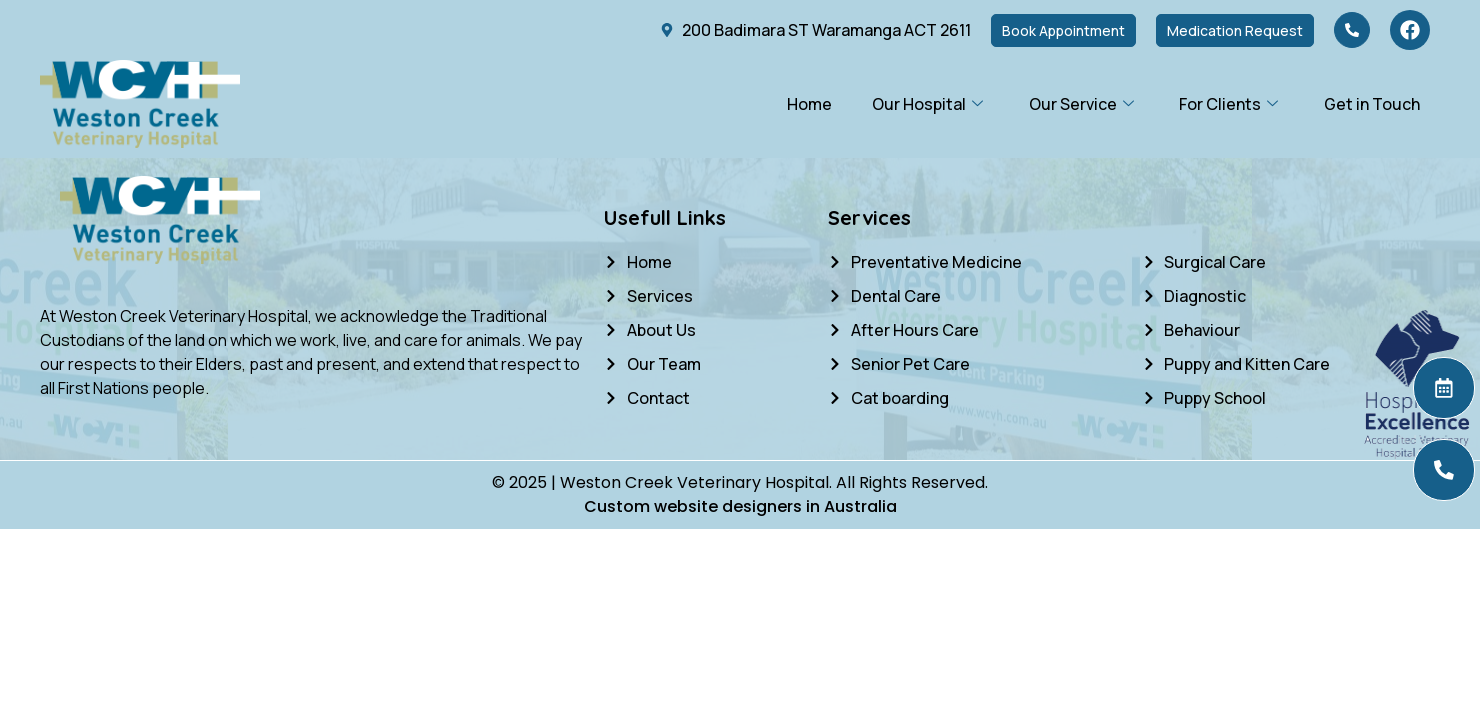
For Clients (1228, 104)
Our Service (1080, 104)
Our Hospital (926, 104)
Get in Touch (1372, 104)
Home (808, 104)
